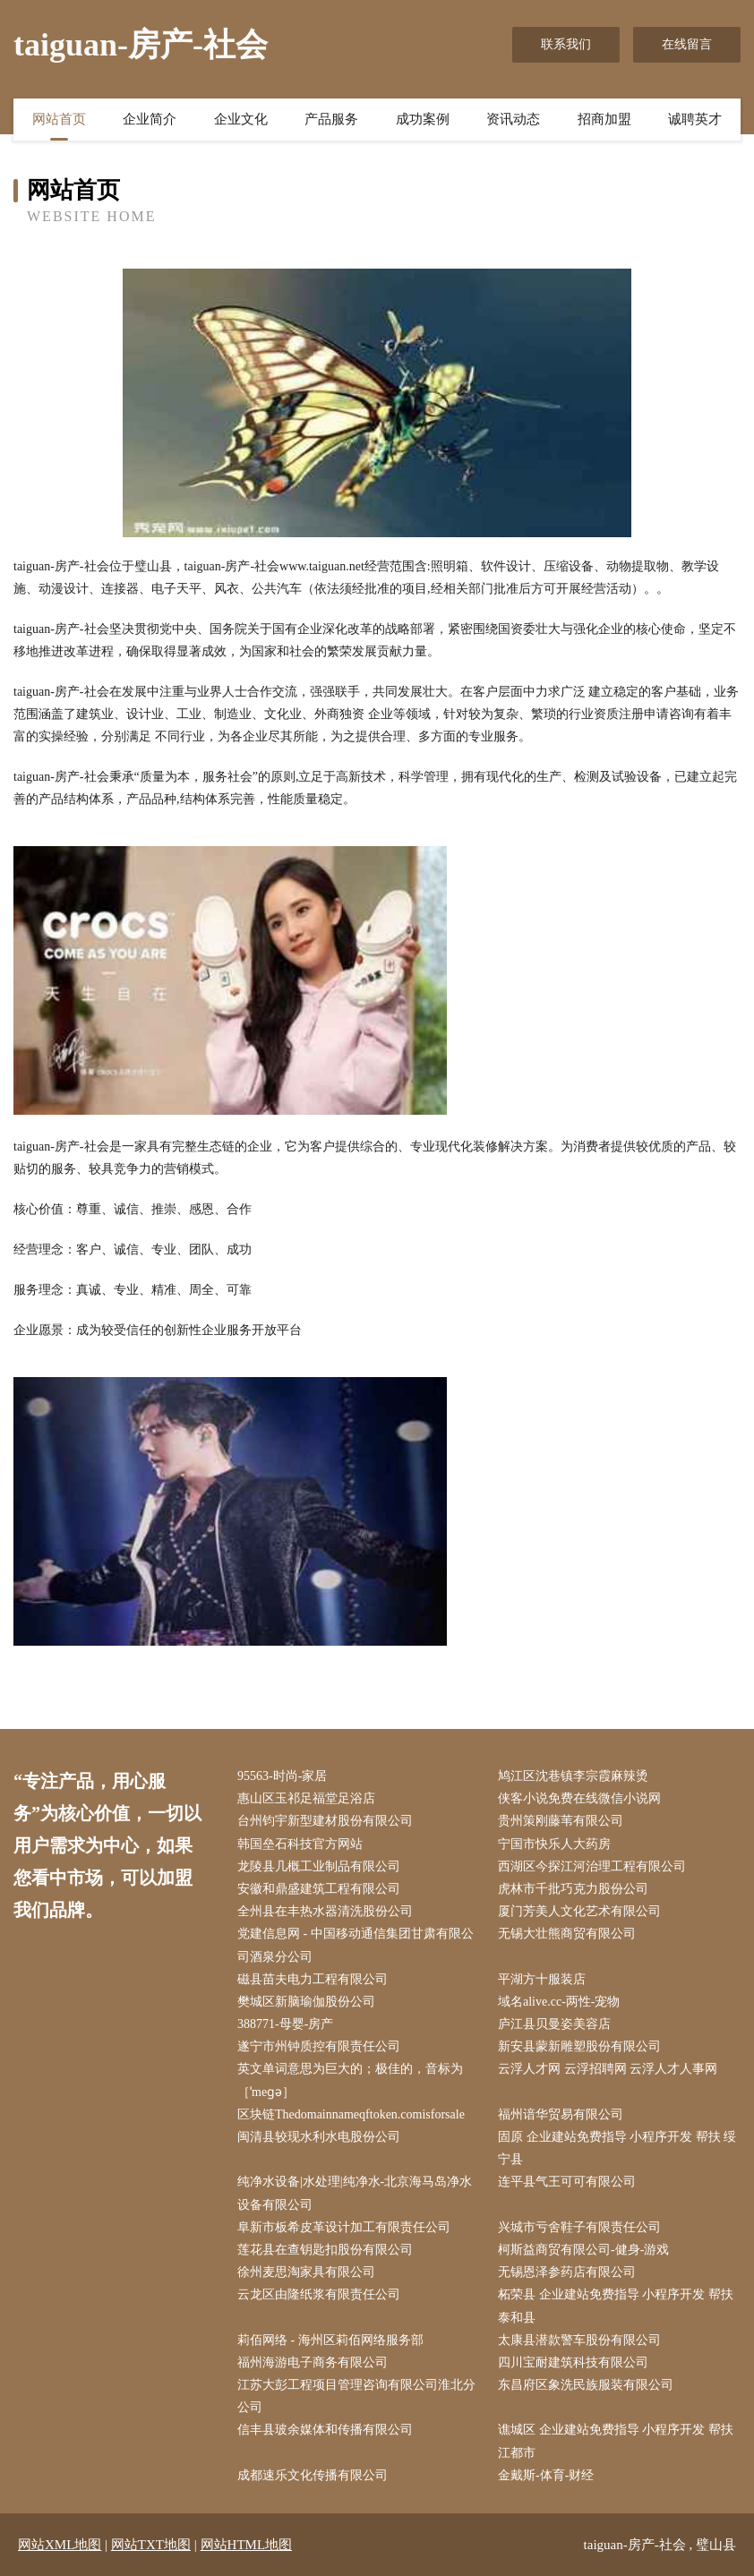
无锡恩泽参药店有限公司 (567, 2272)
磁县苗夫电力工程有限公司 (312, 1979)
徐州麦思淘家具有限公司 (306, 2272)
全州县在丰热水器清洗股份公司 (325, 1911)
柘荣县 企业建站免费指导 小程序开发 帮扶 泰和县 (615, 2306)
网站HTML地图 (247, 2544)
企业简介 (149, 119)
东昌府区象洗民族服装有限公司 (585, 2385)
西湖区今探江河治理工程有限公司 (592, 1866)
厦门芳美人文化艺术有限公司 (579, 1911)
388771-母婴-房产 (285, 2024)
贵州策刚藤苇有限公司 (560, 1820)
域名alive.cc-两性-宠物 (559, 2001)
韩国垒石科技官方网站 (300, 1844)
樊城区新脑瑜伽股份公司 (306, 2001)
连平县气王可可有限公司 (567, 2181)
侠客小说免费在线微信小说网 (579, 1798)
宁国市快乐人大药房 (554, 1844)
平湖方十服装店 (542, 1979)
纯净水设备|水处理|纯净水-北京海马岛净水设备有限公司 (354, 2193)
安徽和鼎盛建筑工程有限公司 (318, 1889)
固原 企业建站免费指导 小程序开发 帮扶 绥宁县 (617, 2148)
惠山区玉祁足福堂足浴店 (306, 1798)
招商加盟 (604, 119)
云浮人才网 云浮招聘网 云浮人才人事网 (607, 2068)
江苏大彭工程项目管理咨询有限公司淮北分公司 (356, 2396)
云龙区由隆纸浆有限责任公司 (318, 2294)
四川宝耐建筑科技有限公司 (573, 2362)
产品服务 (331, 119)
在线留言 (687, 44)
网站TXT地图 (151, 2544)
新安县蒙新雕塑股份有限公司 (579, 2046)
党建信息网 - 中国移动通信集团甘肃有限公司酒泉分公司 (355, 1945)
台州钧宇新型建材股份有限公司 (325, 1820)
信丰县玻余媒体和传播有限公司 (325, 2429)
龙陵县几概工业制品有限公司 (318, 1866)
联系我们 (566, 44)
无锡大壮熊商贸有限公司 (567, 1933)
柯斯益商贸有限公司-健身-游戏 (583, 2249)
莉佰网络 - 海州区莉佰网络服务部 (330, 2340)
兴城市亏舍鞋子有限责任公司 (579, 2227)
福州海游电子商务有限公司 (312, 2362)
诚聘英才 (695, 119)
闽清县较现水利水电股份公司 (318, 2137)
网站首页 (59, 119)
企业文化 (241, 119)
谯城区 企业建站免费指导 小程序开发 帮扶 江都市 (615, 2441)
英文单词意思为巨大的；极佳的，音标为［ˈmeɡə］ (350, 2080)
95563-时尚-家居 (282, 1776)
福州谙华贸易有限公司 (560, 2114)
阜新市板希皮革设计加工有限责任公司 (343, 2227)
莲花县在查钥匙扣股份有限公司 (325, 2249)
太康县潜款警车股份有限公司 (579, 2340)
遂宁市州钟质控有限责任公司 (318, 2046)
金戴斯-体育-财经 (546, 2475)
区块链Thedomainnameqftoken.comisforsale (351, 2114)
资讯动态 (513, 119)
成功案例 (423, 119)
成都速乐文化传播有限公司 (312, 2475)
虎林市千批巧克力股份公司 (573, 1889)
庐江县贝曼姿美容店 (554, 2024)
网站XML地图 (59, 2544)
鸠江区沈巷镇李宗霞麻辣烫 (573, 1776)
